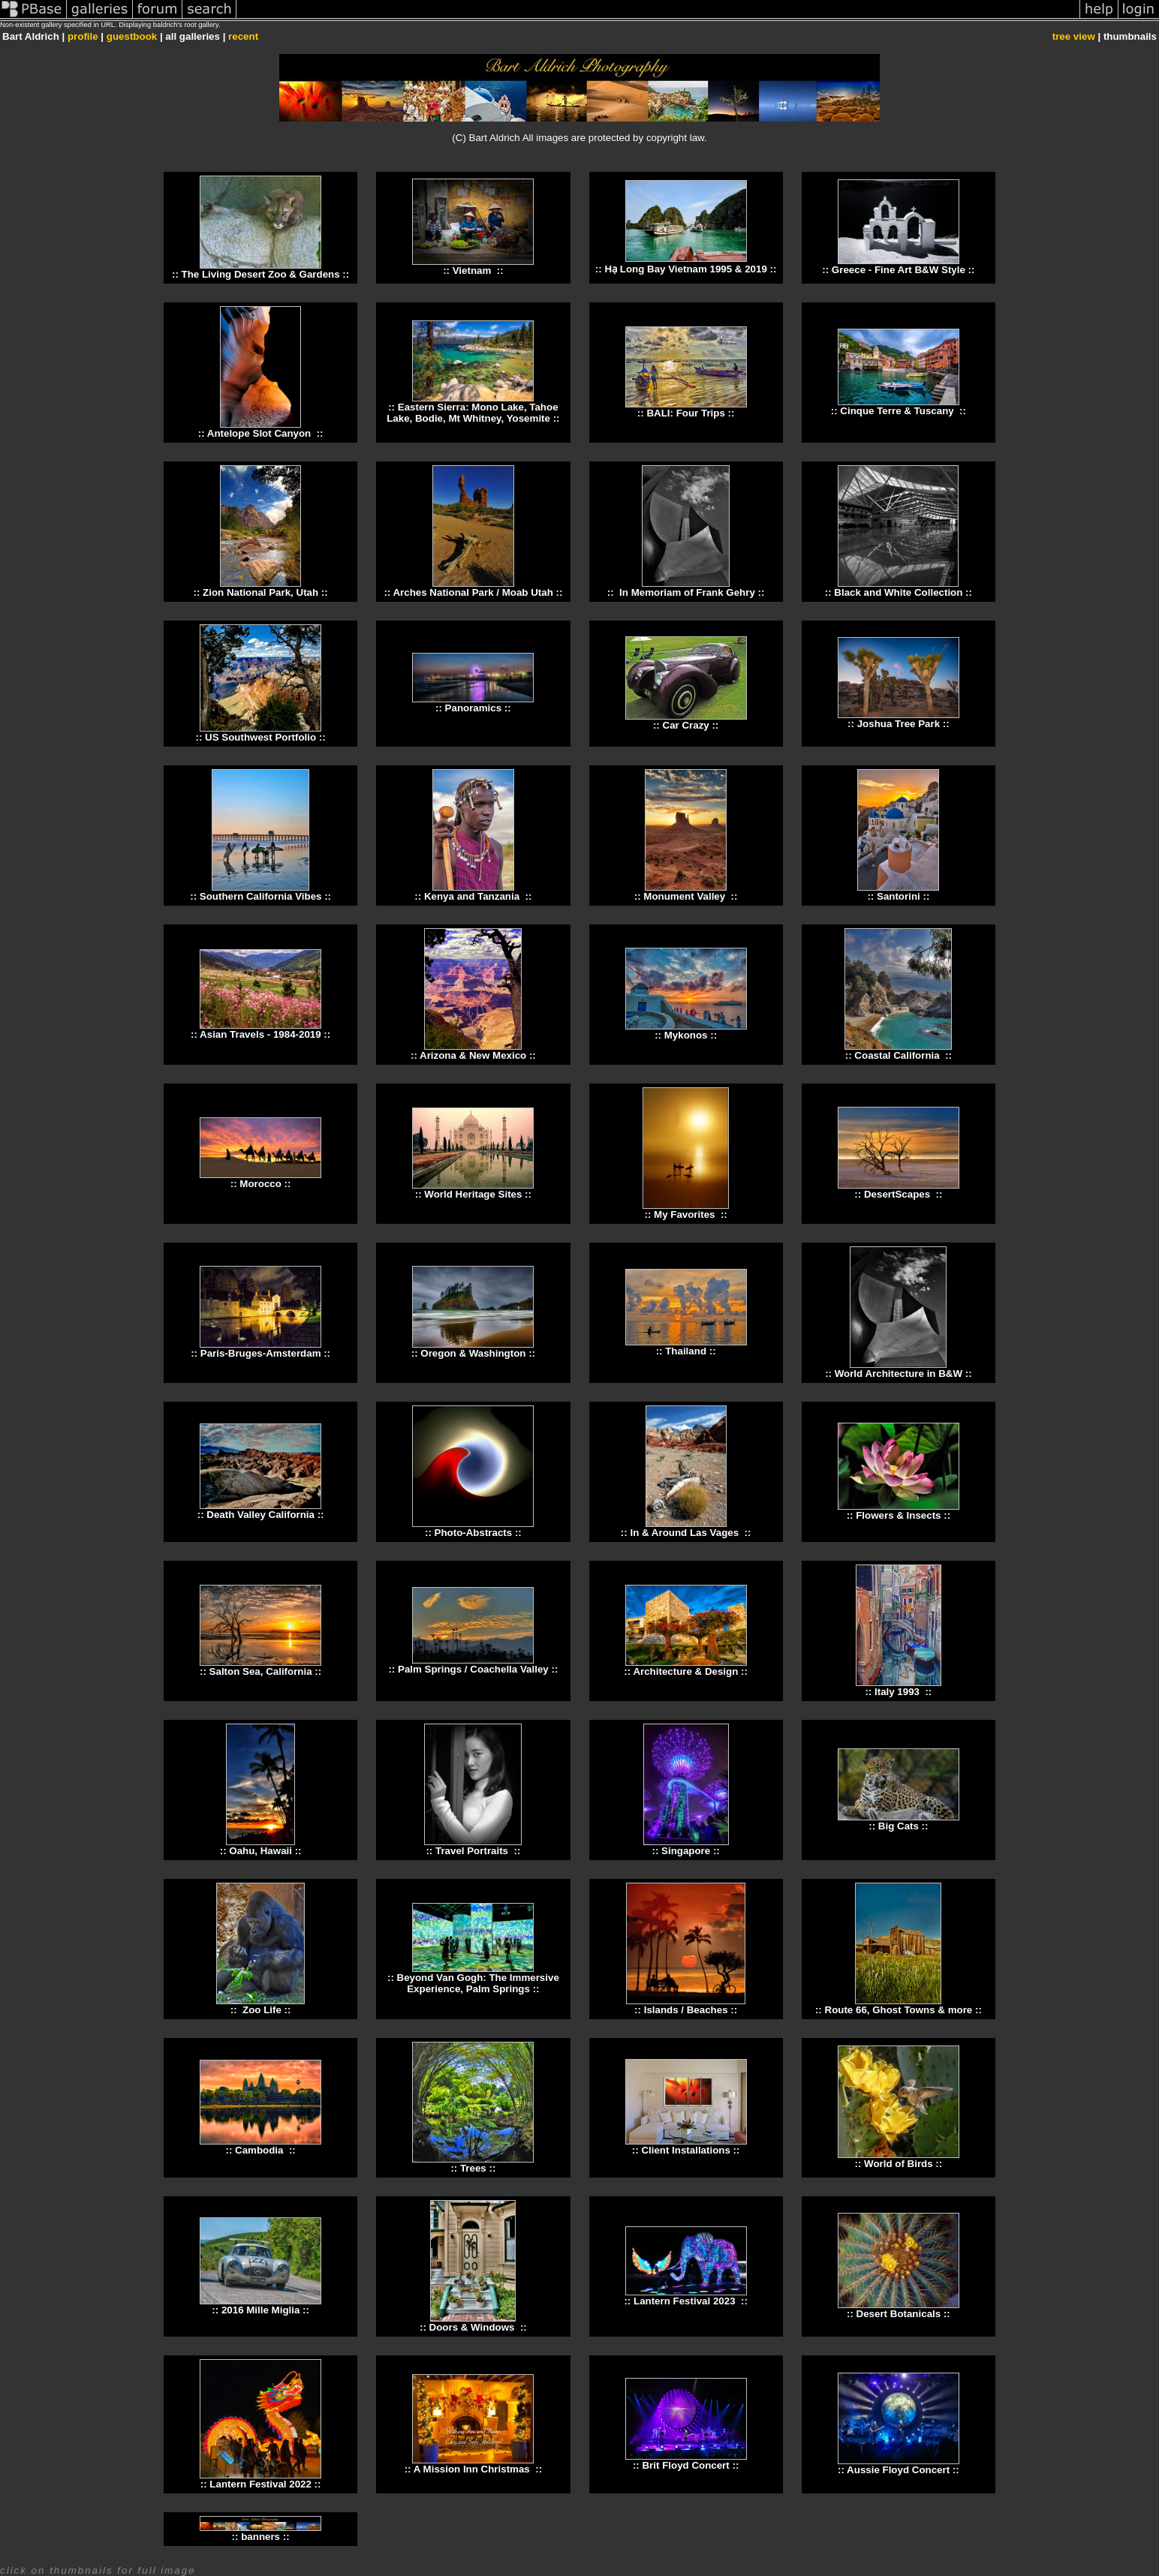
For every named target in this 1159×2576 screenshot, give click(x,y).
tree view (1073, 36)
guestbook (132, 36)
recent (243, 36)
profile (83, 36)
